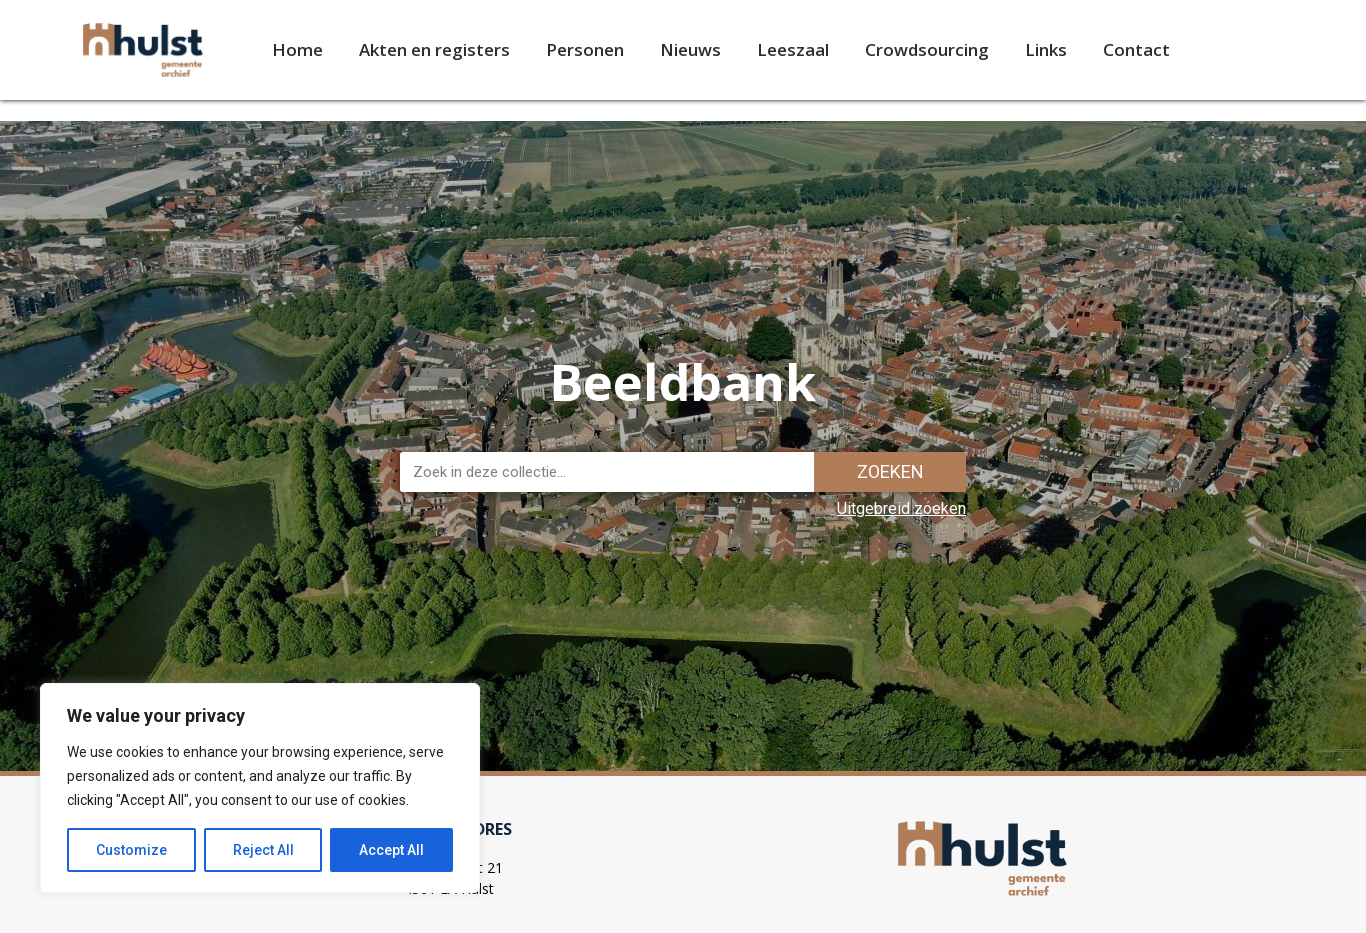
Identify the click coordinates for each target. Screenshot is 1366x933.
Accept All (391, 850)
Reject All (263, 850)
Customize (131, 850)
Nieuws (690, 49)
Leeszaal (793, 49)
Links (1046, 49)
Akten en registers (434, 49)
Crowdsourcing (927, 49)
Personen (585, 49)
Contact (1136, 49)
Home (297, 49)
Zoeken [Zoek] (890, 471)
